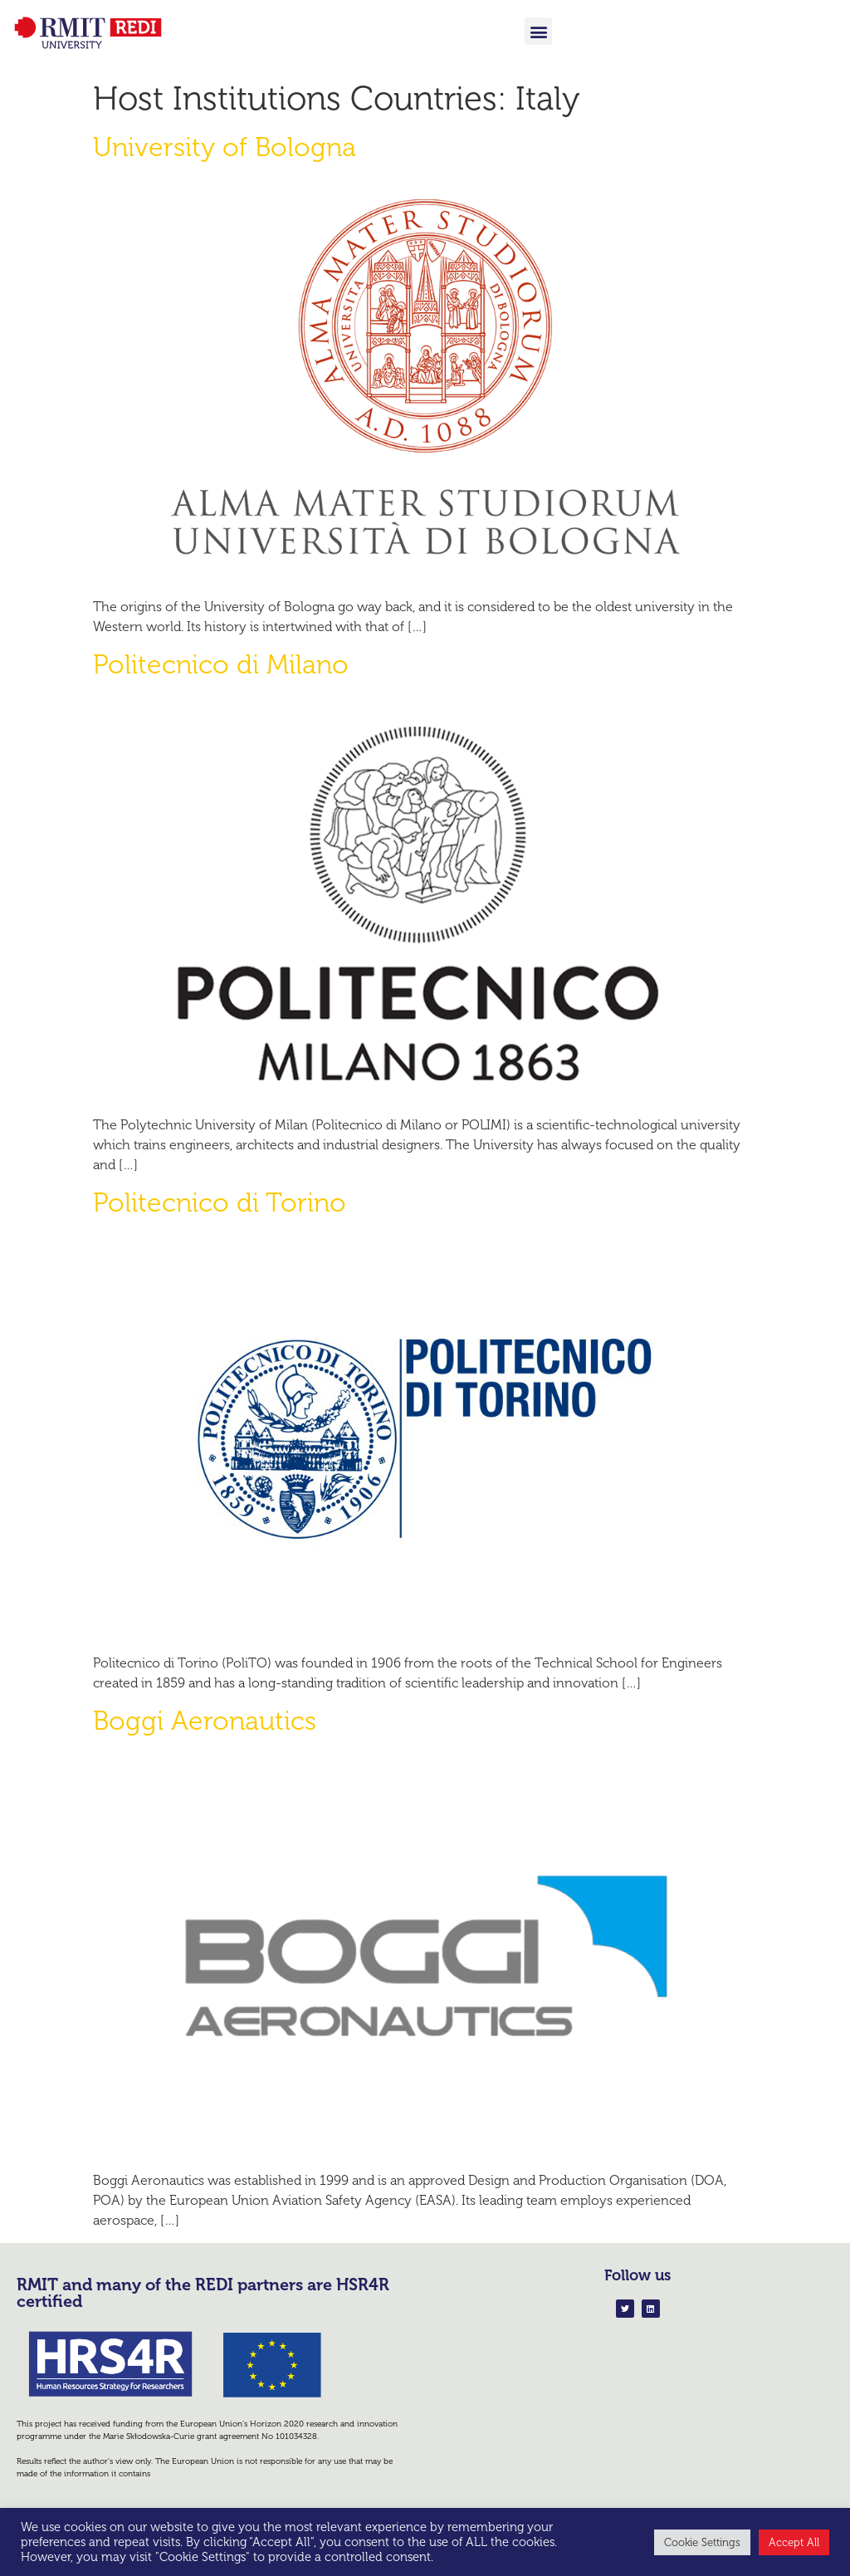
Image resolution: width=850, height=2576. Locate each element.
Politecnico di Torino (219, 1202)
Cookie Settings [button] (702, 2542)
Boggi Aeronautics (204, 1720)
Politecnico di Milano (221, 664)
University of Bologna (224, 147)
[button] (538, 31)
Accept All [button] (794, 2542)
